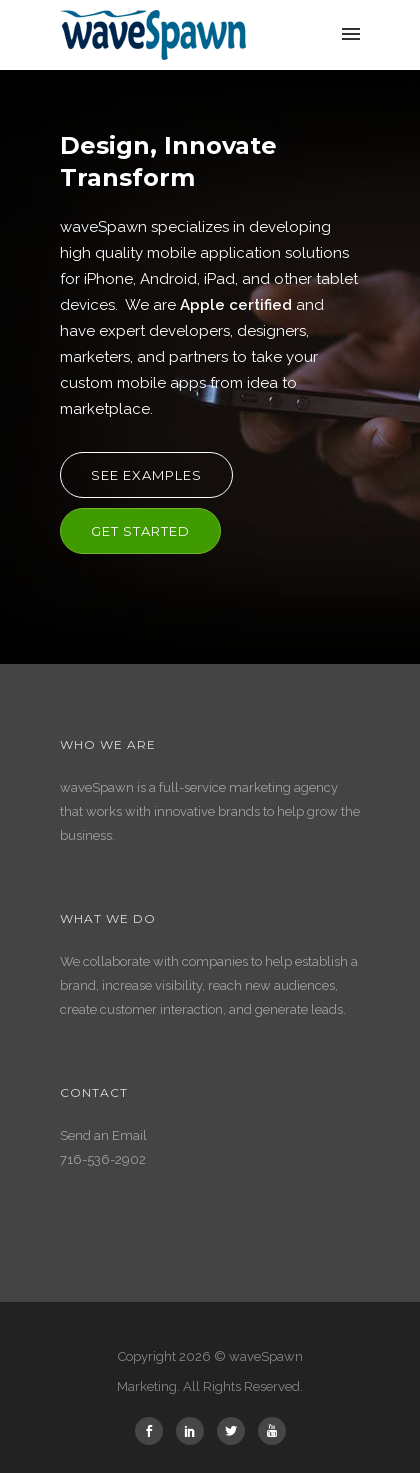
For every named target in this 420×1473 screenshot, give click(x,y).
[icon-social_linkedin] (195, 1431)
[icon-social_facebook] (154, 1431)
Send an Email (103, 1135)
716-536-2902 (103, 1159)
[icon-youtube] (272, 1431)
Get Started (140, 531)
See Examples (146, 475)
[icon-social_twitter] (236, 1431)
